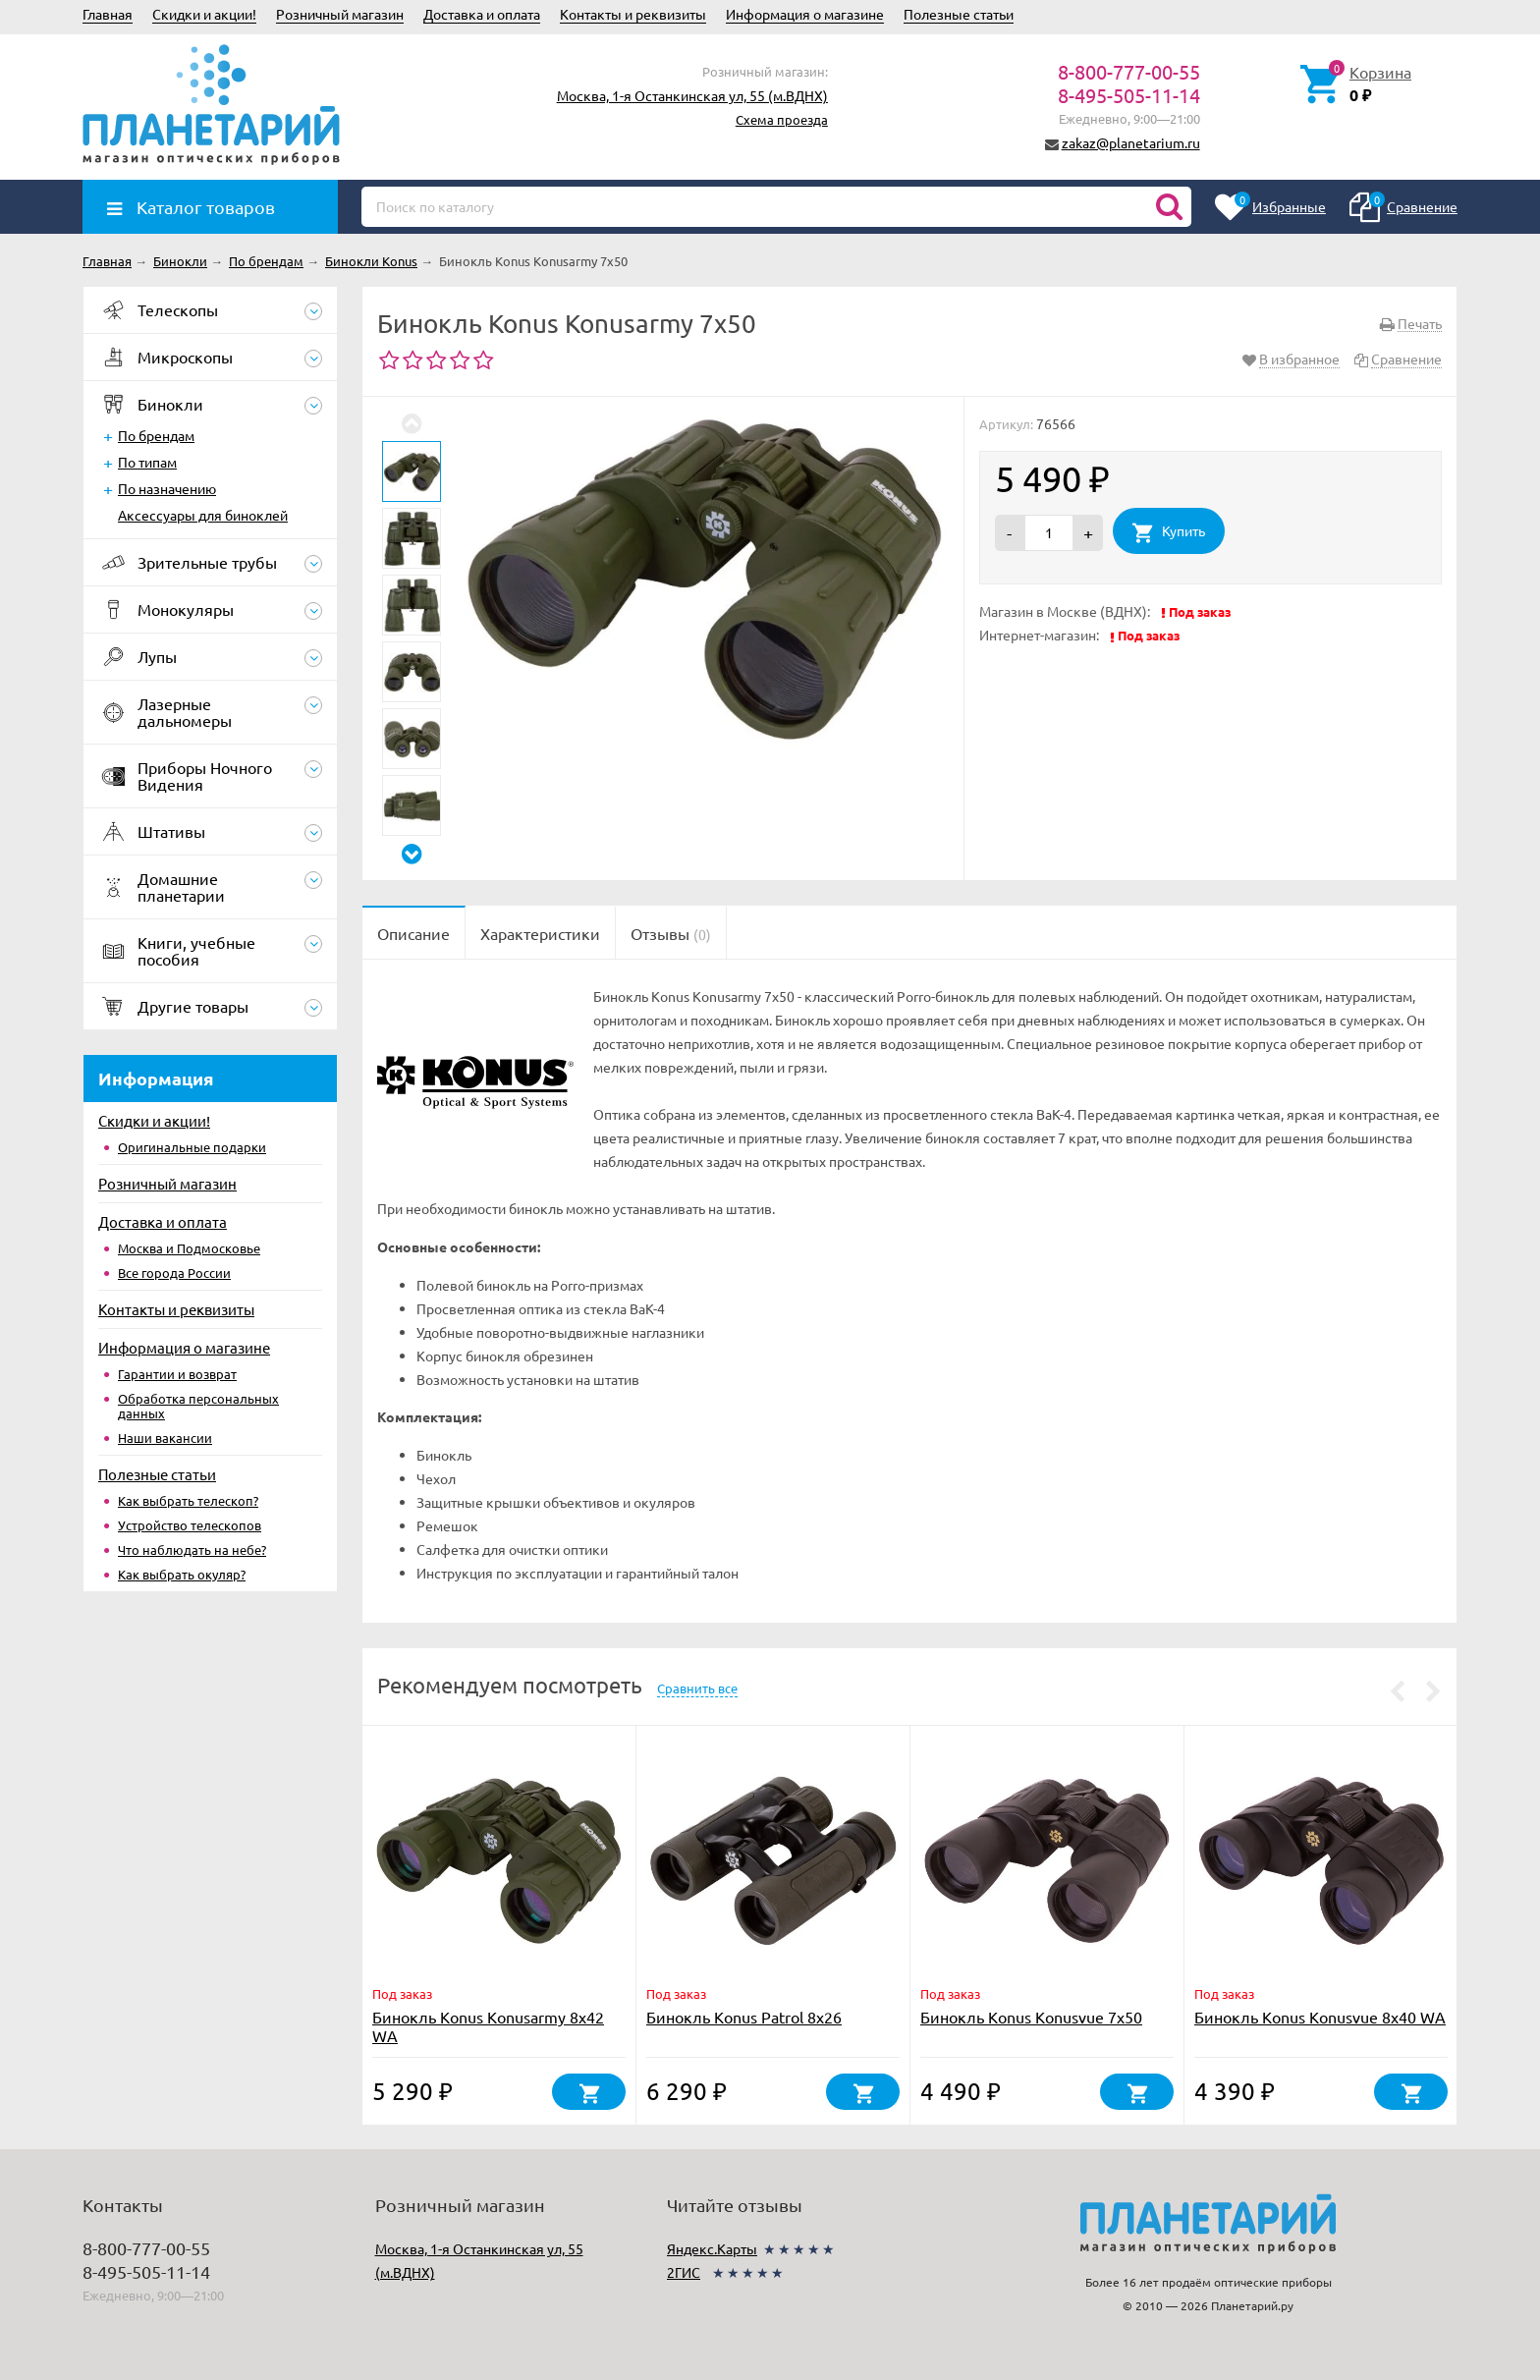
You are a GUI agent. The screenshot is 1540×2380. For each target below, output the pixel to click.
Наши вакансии (165, 1437)
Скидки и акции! (204, 14)
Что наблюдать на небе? (192, 1549)
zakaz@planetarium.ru (1131, 142)
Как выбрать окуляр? (182, 1574)
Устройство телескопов (189, 1525)
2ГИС (683, 2272)
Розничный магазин (340, 14)
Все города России (174, 1272)
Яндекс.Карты (712, 2248)
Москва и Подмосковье (189, 1248)
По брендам (156, 435)
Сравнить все (697, 1688)
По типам (147, 461)
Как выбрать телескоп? (188, 1500)
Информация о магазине (805, 14)
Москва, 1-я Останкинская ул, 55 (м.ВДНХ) (692, 95)
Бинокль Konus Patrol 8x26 (744, 2016)
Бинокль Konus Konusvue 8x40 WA (1320, 2016)
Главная (107, 14)
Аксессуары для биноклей (203, 515)
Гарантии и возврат (177, 1373)
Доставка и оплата (481, 14)
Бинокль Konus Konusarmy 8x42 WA (488, 2026)
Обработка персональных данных (198, 1405)
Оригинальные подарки (192, 1146)
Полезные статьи (959, 14)
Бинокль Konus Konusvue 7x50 (1031, 2016)
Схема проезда (782, 119)
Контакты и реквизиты (633, 14)
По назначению (167, 488)
